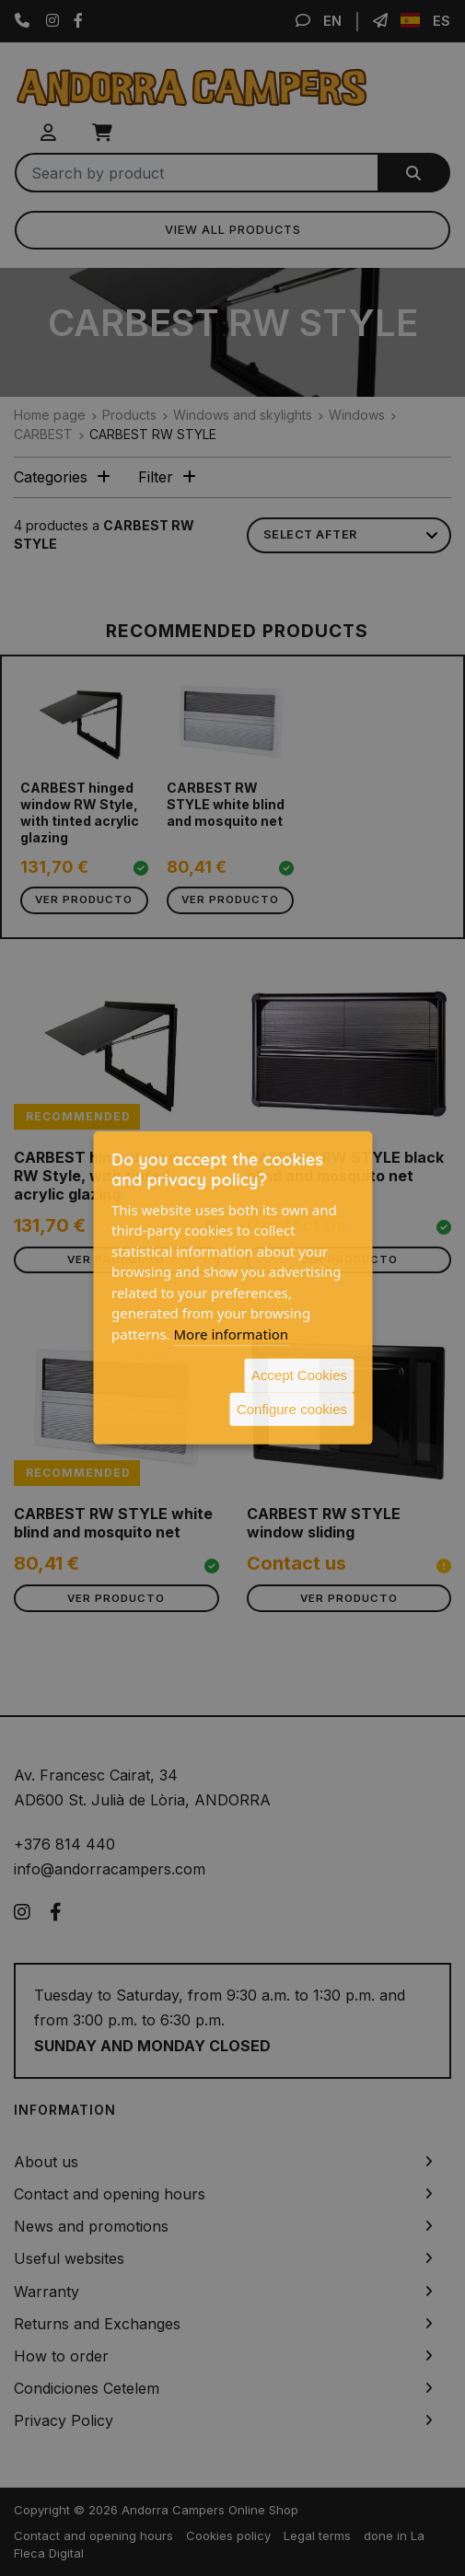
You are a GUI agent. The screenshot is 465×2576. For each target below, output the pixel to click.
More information (231, 1333)
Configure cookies (292, 1408)
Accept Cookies (299, 1375)
